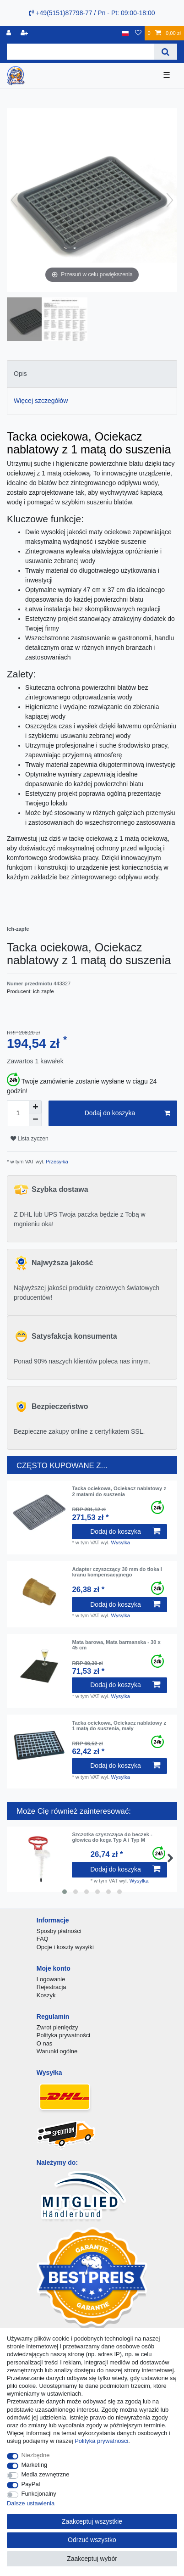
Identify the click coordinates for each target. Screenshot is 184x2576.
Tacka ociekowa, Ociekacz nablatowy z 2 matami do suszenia (119, 1491)
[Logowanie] (9, 33)
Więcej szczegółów (41, 400)
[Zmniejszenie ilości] (35, 1119)
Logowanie (51, 1979)
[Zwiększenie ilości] (35, 1107)
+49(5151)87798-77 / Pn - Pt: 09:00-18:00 (92, 13)
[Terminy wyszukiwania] (80, 52)
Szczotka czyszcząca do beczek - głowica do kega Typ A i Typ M (112, 1837)
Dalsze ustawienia (30, 2503)
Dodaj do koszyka (127, 1113)
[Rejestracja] (25, 33)
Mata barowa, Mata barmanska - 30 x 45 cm (116, 1644)
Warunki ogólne (57, 2051)
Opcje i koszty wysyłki (65, 1947)
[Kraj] (125, 33)
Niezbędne (36, 2455)
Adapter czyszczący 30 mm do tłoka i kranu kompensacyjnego (117, 1571)
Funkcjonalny (39, 2493)
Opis (20, 373)
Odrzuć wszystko (92, 2539)
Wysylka (120, 1542)
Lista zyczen (30, 1138)
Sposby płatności (59, 1931)
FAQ (43, 1938)
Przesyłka (56, 1161)
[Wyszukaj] (165, 52)
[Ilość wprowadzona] (18, 1113)
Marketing (35, 2464)
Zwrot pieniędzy (57, 2027)
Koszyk (46, 1995)
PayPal (31, 2484)
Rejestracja (51, 1987)
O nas (45, 2043)
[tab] (92, 373)
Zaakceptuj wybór (92, 2558)
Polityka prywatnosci (101, 2440)
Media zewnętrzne (46, 2474)
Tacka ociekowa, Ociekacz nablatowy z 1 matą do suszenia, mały (119, 1725)
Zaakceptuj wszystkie (92, 2521)
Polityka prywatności (63, 2035)
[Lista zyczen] (138, 33)
